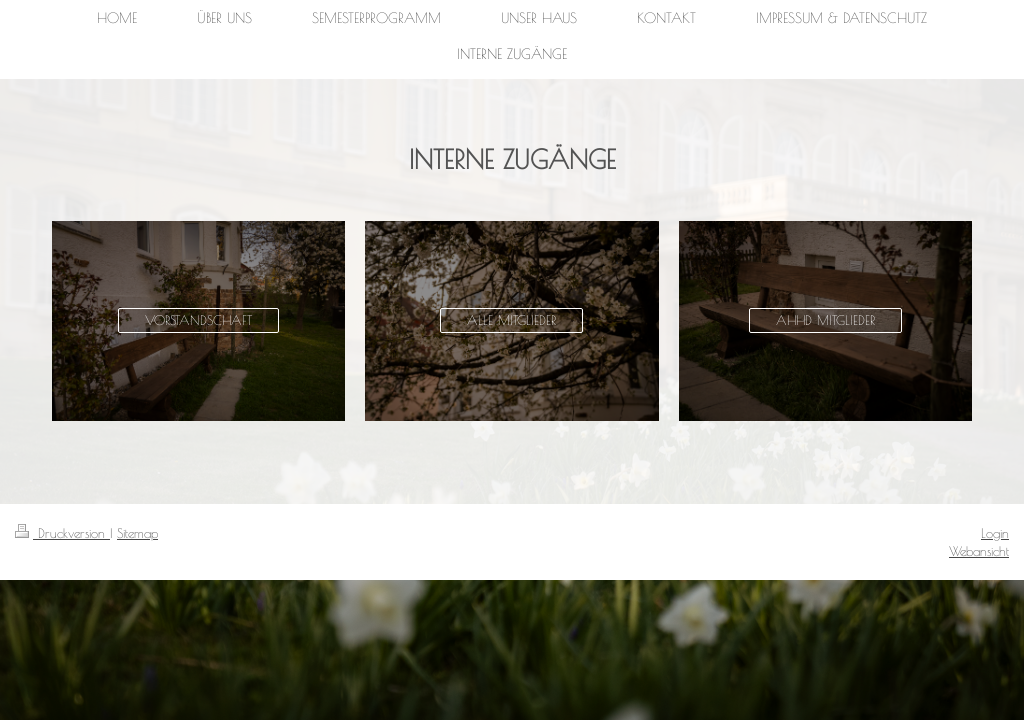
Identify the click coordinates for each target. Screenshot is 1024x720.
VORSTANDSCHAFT (198, 320)
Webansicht (979, 551)
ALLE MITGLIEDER (511, 320)
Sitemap (137, 533)
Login (995, 533)
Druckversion (62, 533)
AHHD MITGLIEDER (825, 320)
